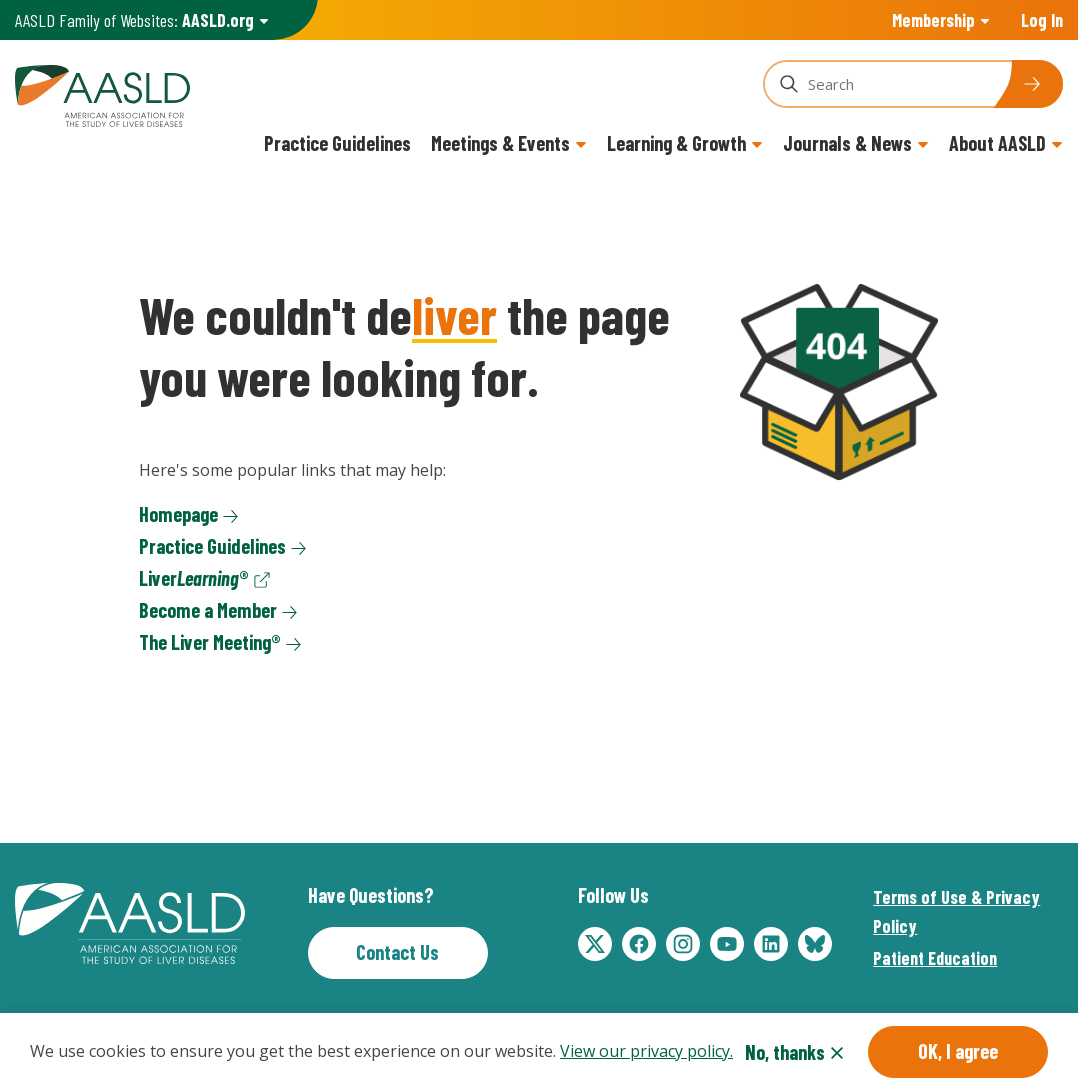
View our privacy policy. (646, 1056)
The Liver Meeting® (210, 642)
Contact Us (397, 952)
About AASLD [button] (997, 143)
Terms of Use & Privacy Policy (956, 911)
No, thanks (785, 1057)
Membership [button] (933, 20)
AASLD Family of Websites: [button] (134, 20)
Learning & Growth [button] (676, 143)
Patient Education (935, 958)
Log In (1042, 20)
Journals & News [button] (847, 143)
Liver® (194, 578)
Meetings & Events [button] (500, 143)
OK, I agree (958, 1056)
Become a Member (208, 610)
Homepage (178, 514)
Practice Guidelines (337, 143)
